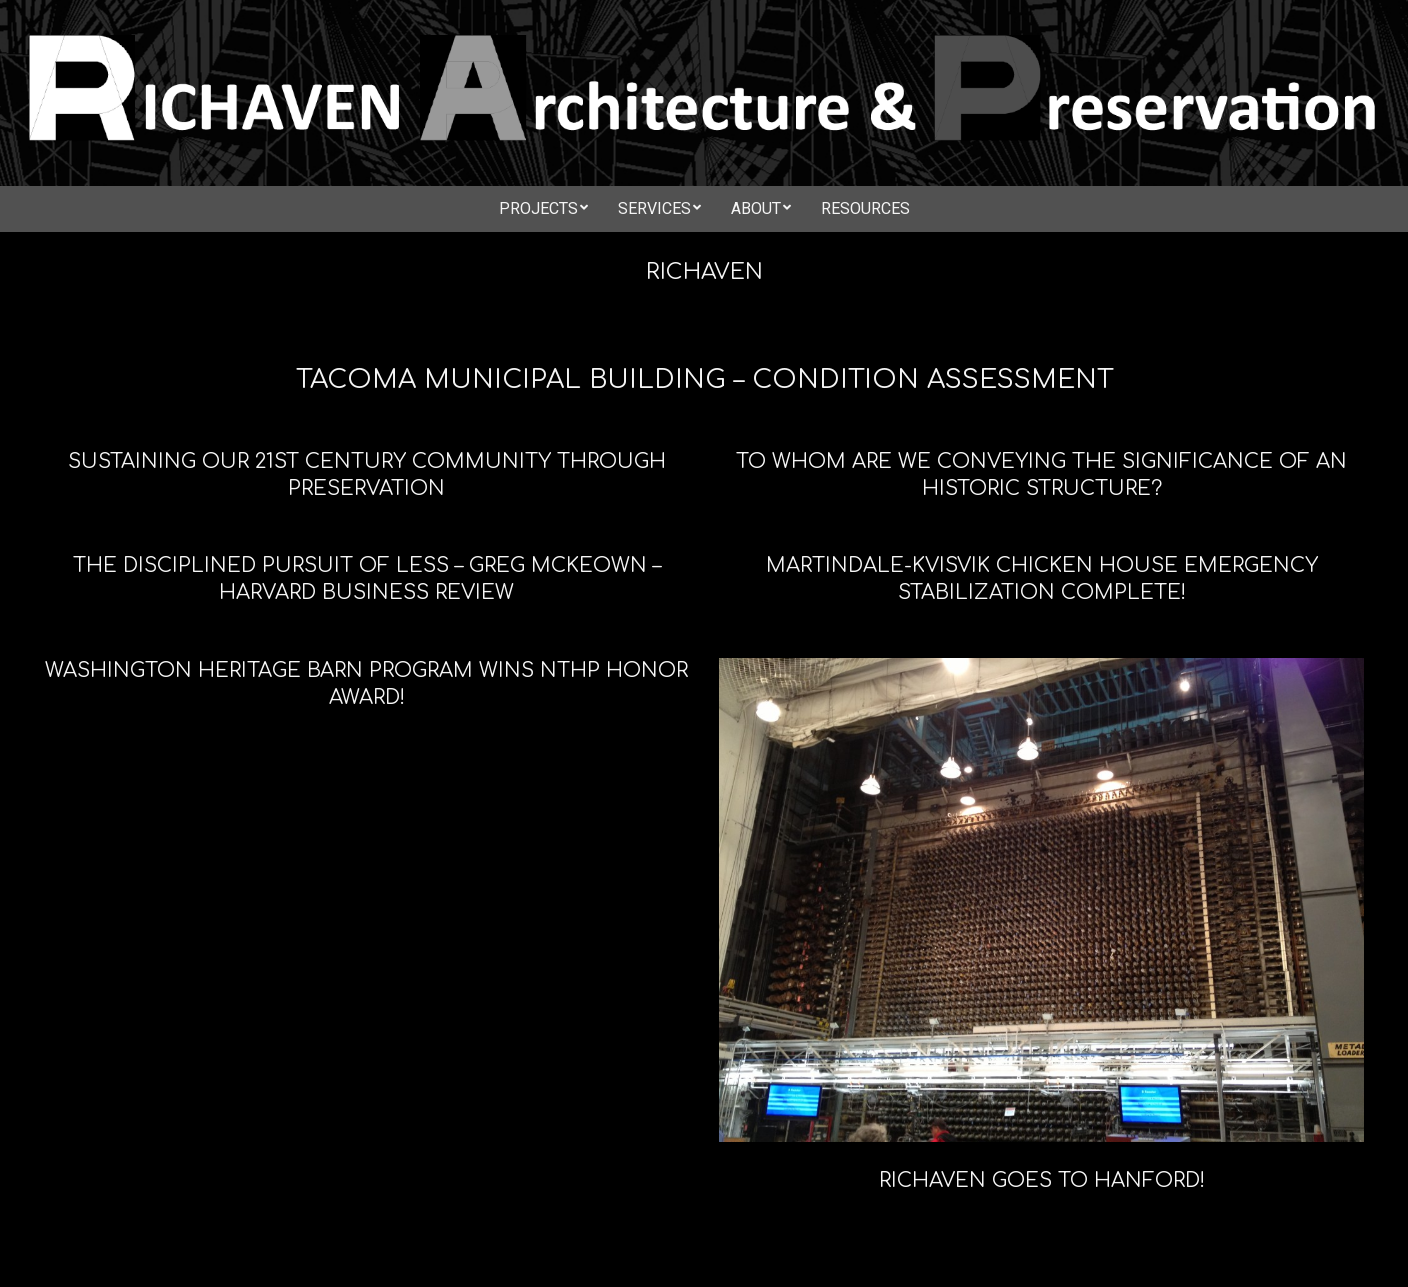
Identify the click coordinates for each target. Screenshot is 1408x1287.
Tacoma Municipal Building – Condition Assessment (704, 379)
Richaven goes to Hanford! (1042, 1180)
